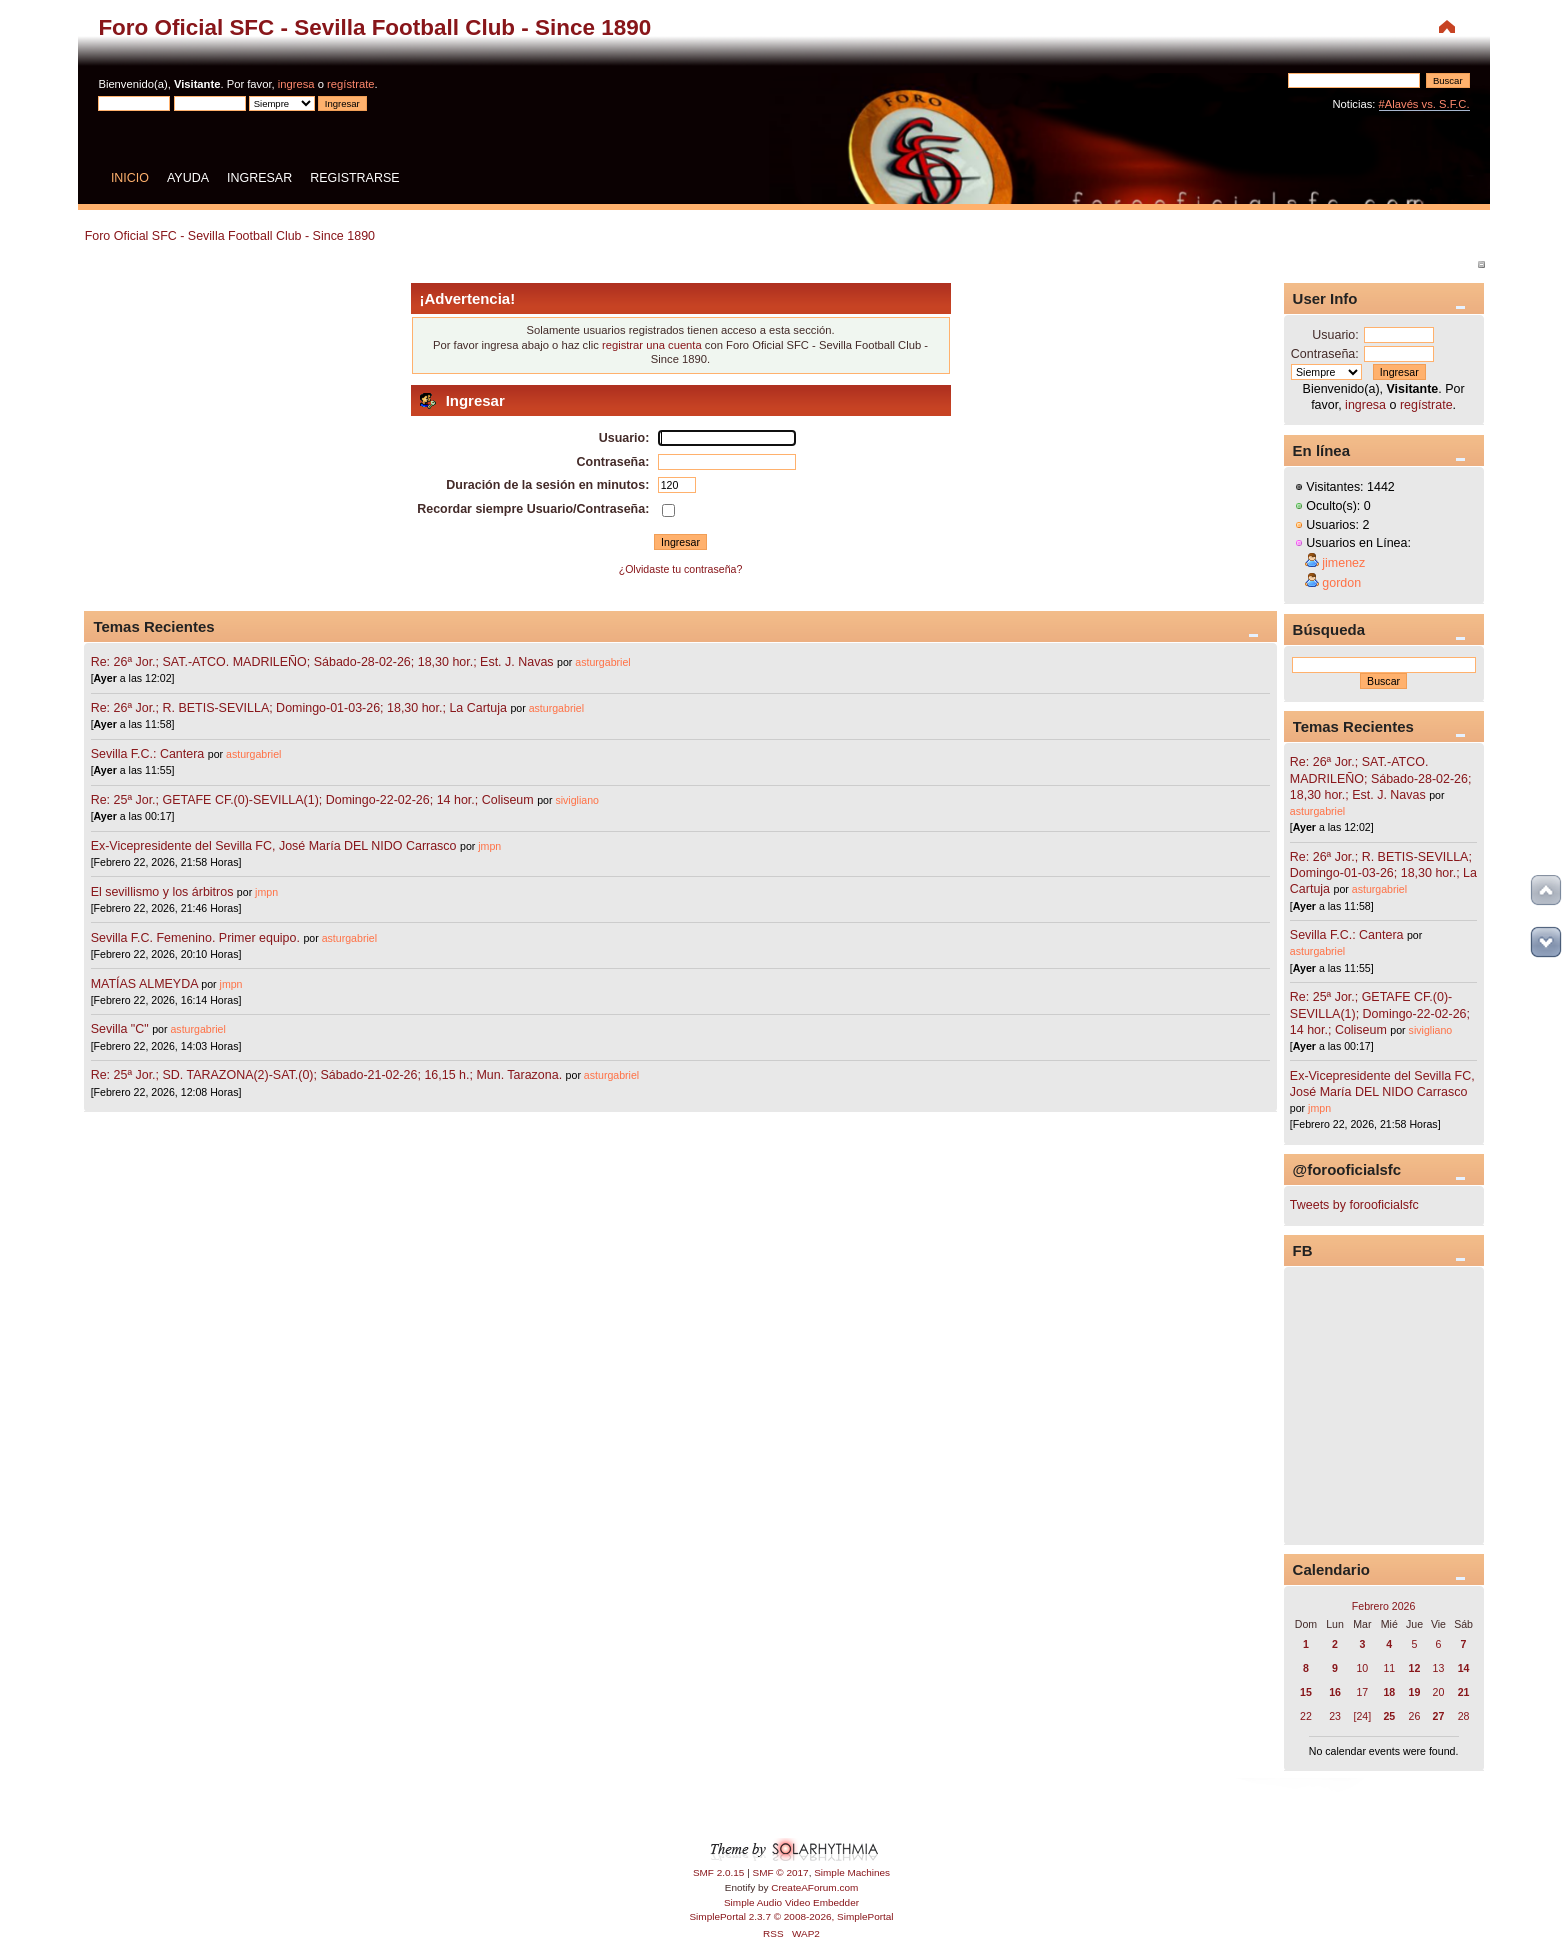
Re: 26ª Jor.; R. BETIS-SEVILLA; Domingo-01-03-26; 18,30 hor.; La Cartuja (299, 708)
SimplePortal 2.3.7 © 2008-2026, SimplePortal (791, 1916)
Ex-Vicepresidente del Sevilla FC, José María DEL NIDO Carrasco (275, 846)
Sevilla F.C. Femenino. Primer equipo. (195, 938)
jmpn (489, 846)
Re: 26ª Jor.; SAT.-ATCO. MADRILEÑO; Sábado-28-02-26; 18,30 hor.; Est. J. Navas (322, 662)
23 (1335, 1716)
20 (1439, 1692)
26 (1415, 1716)
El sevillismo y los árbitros (162, 892)
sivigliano (577, 800)
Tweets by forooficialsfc (1354, 1205)
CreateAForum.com (814, 1887)
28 (1464, 1716)
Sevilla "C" (122, 1029)
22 (1306, 1716)
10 (1362, 1668)
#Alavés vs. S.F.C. (1424, 104)
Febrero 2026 (1384, 1606)
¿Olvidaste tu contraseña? (681, 569)
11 (1389, 1668)
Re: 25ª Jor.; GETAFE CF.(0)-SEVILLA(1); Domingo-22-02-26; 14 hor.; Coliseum (312, 800)
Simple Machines (852, 1872)
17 (1362, 1692)
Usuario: (1335, 335)
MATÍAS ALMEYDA (144, 984)
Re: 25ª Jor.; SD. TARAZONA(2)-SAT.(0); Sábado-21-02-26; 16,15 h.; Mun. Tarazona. (326, 1075)
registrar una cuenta (652, 345)
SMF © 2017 (781, 1872)
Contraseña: (1325, 354)
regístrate (350, 84)
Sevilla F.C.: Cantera (149, 754)
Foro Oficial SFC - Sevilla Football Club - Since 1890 (374, 27)
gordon (1341, 583)
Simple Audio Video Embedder (791, 1902)
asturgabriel (602, 662)
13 (1439, 1668)
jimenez (1343, 563)
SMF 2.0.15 (719, 1872)
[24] (1363, 1716)
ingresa (296, 84)
